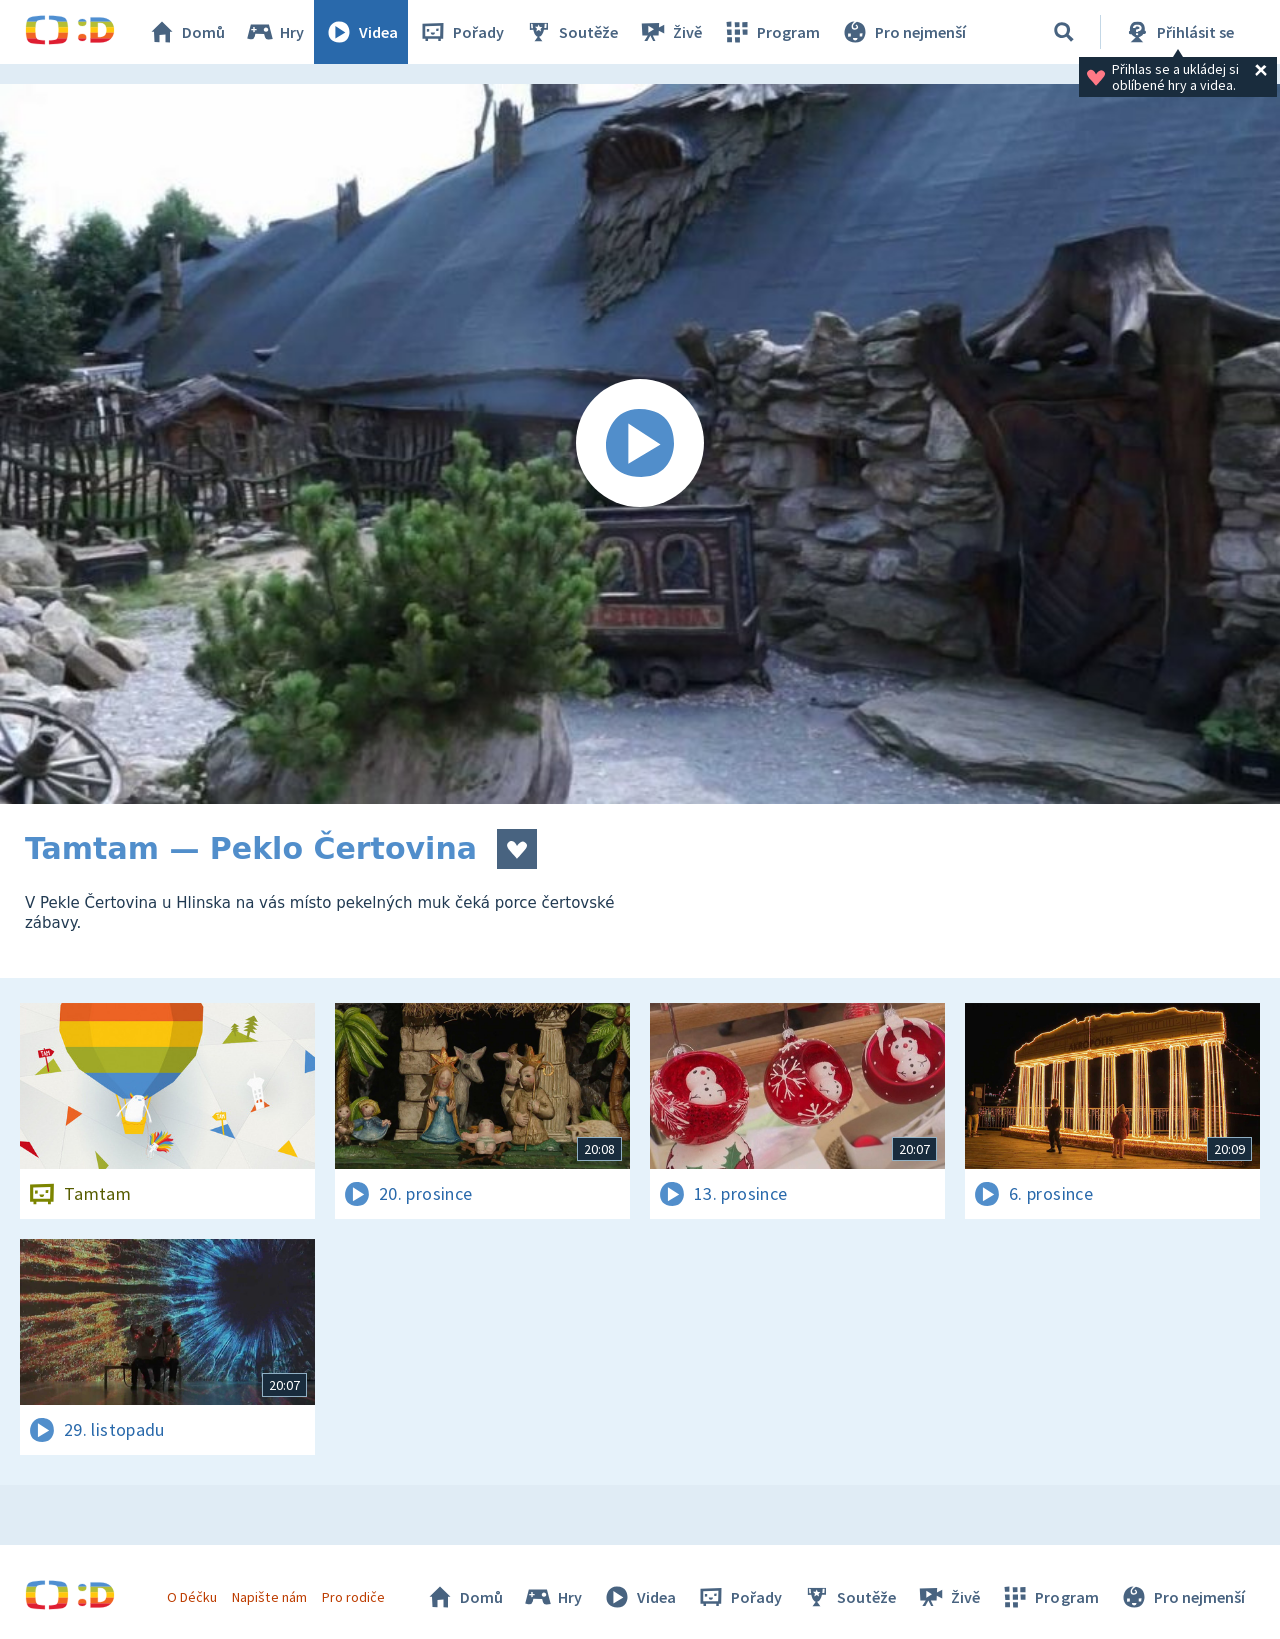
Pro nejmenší (903, 32)
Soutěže (571, 32)
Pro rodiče (353, 1597)
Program (771, 32)
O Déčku (192, 1597)
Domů (186, 32)
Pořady (461, 32)
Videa (361, 32)
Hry (274, 32)
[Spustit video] (640, 444)
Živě (670, 32)
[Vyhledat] (1064, 32)
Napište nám (269, 1597)
